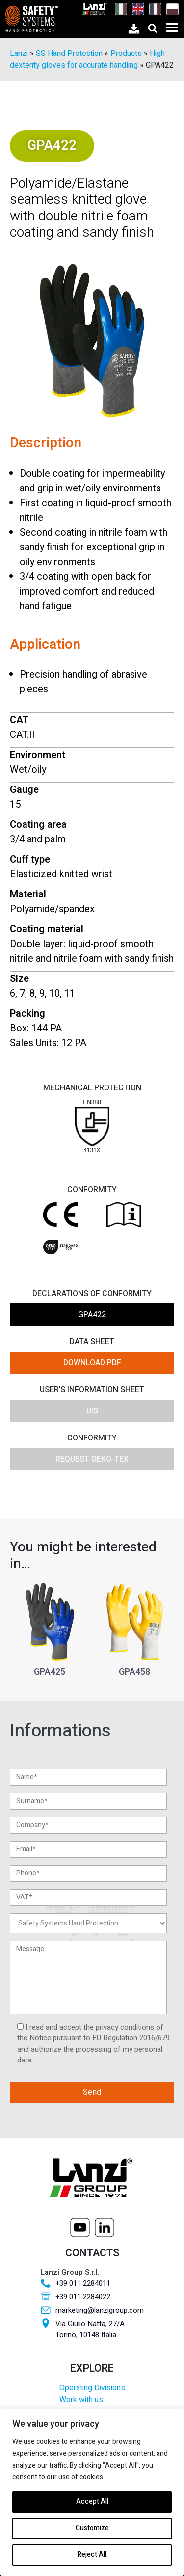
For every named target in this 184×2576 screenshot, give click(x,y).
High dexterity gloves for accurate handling (87, 59)
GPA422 (92, 1315)
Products (126, 53)
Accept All (92, 2501)
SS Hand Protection (69, 53)
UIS (92, 1411)
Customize (92, 2528)
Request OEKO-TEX (92, 1459)
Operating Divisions (92, 2388)
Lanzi (19, 53)
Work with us (81, 2400)
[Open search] (152, 28)
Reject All (92, 2554)
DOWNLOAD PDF (92, 1363)
